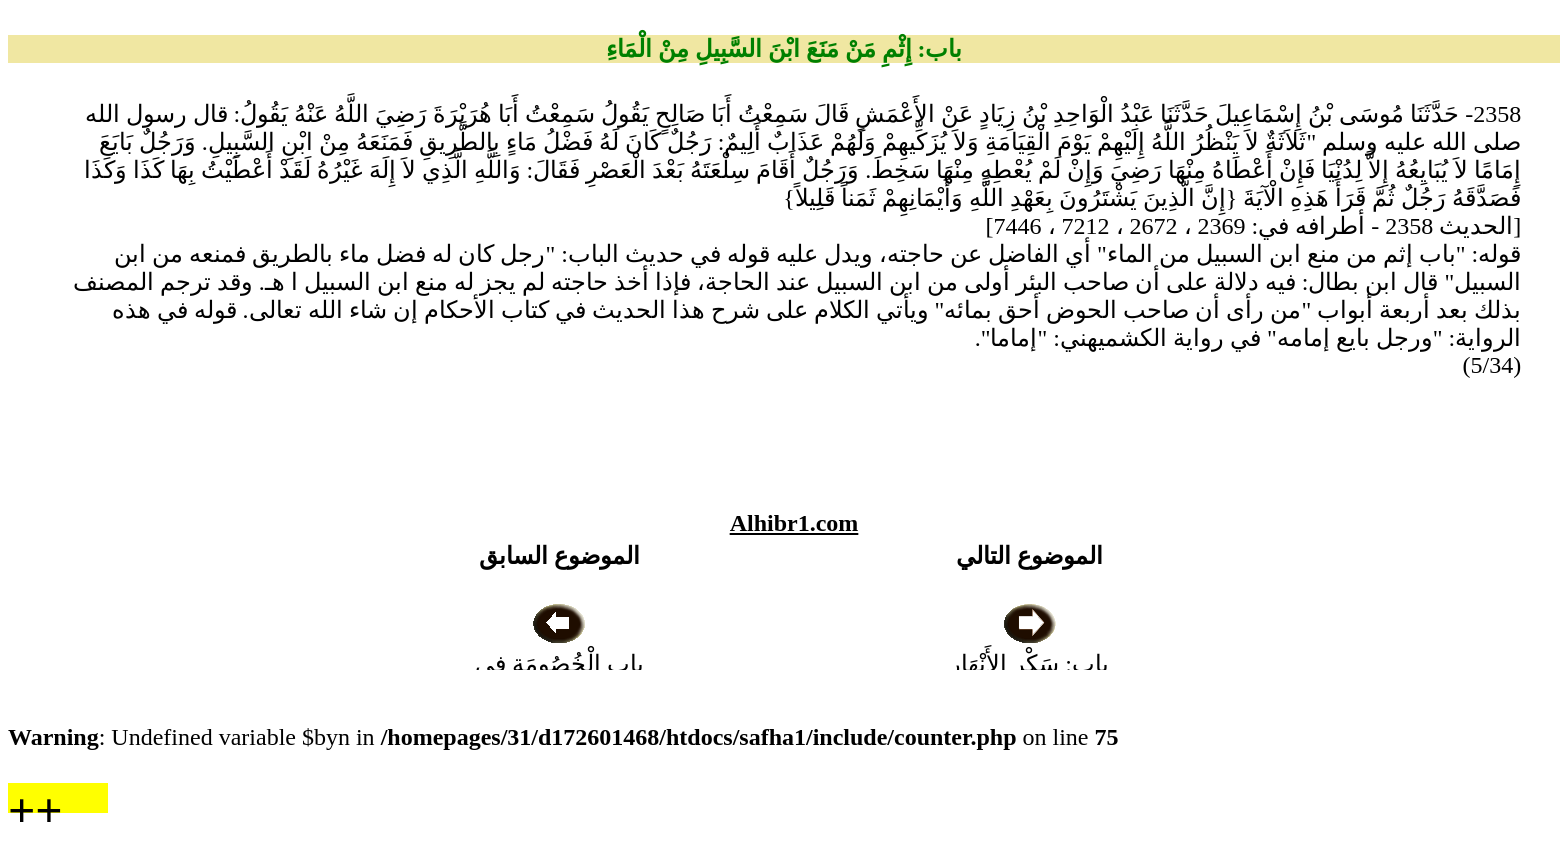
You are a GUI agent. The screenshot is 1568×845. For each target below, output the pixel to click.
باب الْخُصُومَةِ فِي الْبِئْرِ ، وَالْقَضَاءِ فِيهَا (559, 664)
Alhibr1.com (794, 523)
